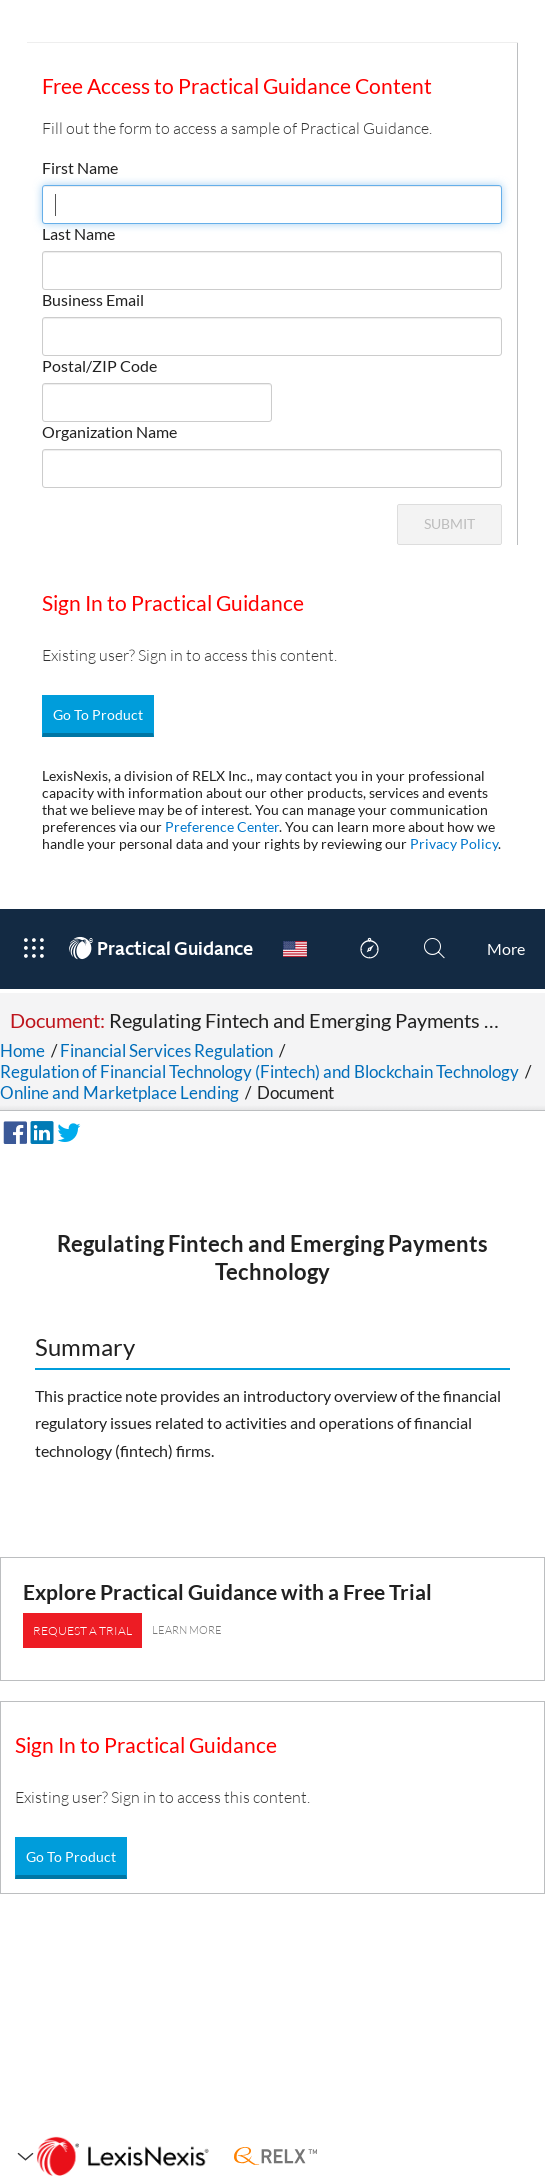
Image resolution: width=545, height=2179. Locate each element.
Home (22, 1050)
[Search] (434, 949)
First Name (80, 167)
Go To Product (98, 714)
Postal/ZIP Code (99, 365)
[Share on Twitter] (66, 1130)
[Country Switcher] (295, 949)
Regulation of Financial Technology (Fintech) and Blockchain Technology (259, 1071)
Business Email (93, 299)
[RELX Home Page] (275, 2157)
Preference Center (222, 826)
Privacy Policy (454, 843)
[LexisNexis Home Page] (122, 2157)
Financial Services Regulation (166, 1050)
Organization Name (109, 431)
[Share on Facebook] (12, 1130)
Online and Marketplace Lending (119, 1092)
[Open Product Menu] (33, 949)
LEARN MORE (187, 1630)
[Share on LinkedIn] (39, 1130)
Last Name (78, 233)
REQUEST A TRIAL (82, 1630)
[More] (506, 949)
